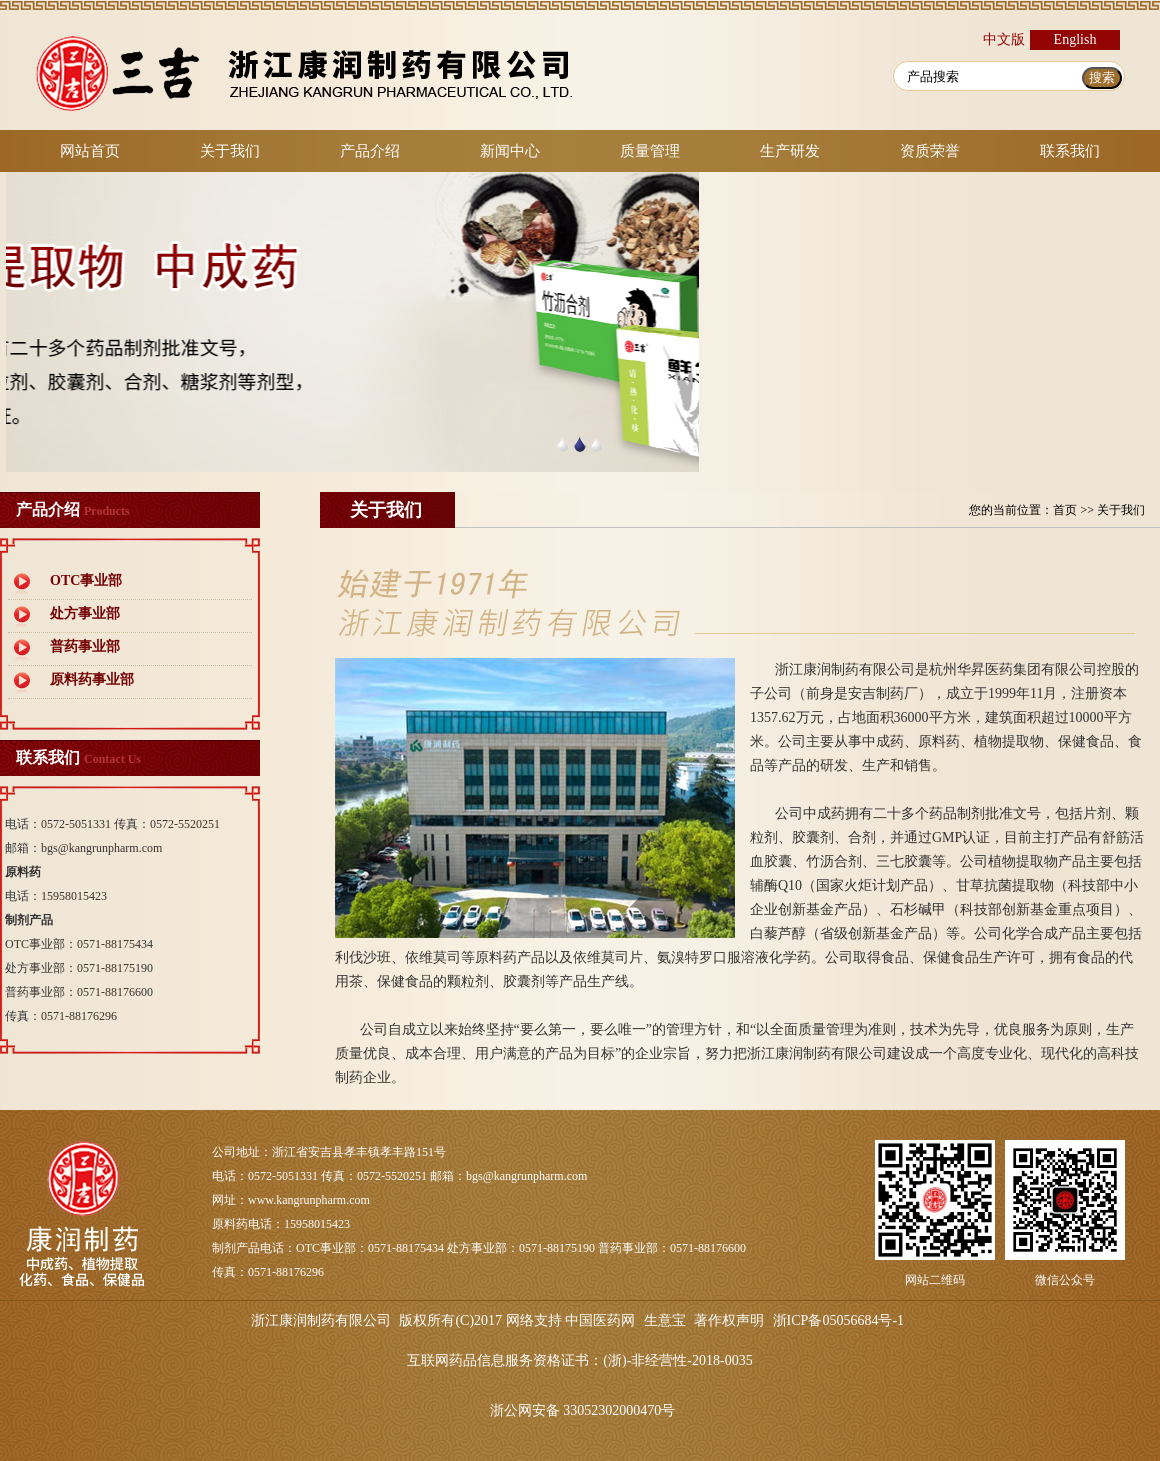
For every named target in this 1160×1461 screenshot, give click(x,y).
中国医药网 (600, 1320)
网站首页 (90, 151)
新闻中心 (510, 151)
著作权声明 (729, 1320)
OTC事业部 (86, 580)
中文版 (1004, 39)
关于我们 (230, 151)
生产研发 (790, 151)
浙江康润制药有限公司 (321, 1320)
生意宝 (665, 1320)
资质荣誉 (930, 151)
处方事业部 (85, 613)
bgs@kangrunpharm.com (101, 848)
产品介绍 (370, 151)
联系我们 (1070, 151)
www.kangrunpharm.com (309, 1200)
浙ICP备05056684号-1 (838, 1320)
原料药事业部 (92, 679)
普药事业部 (85, 646)
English (1075, 39)
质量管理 (650, 151)
